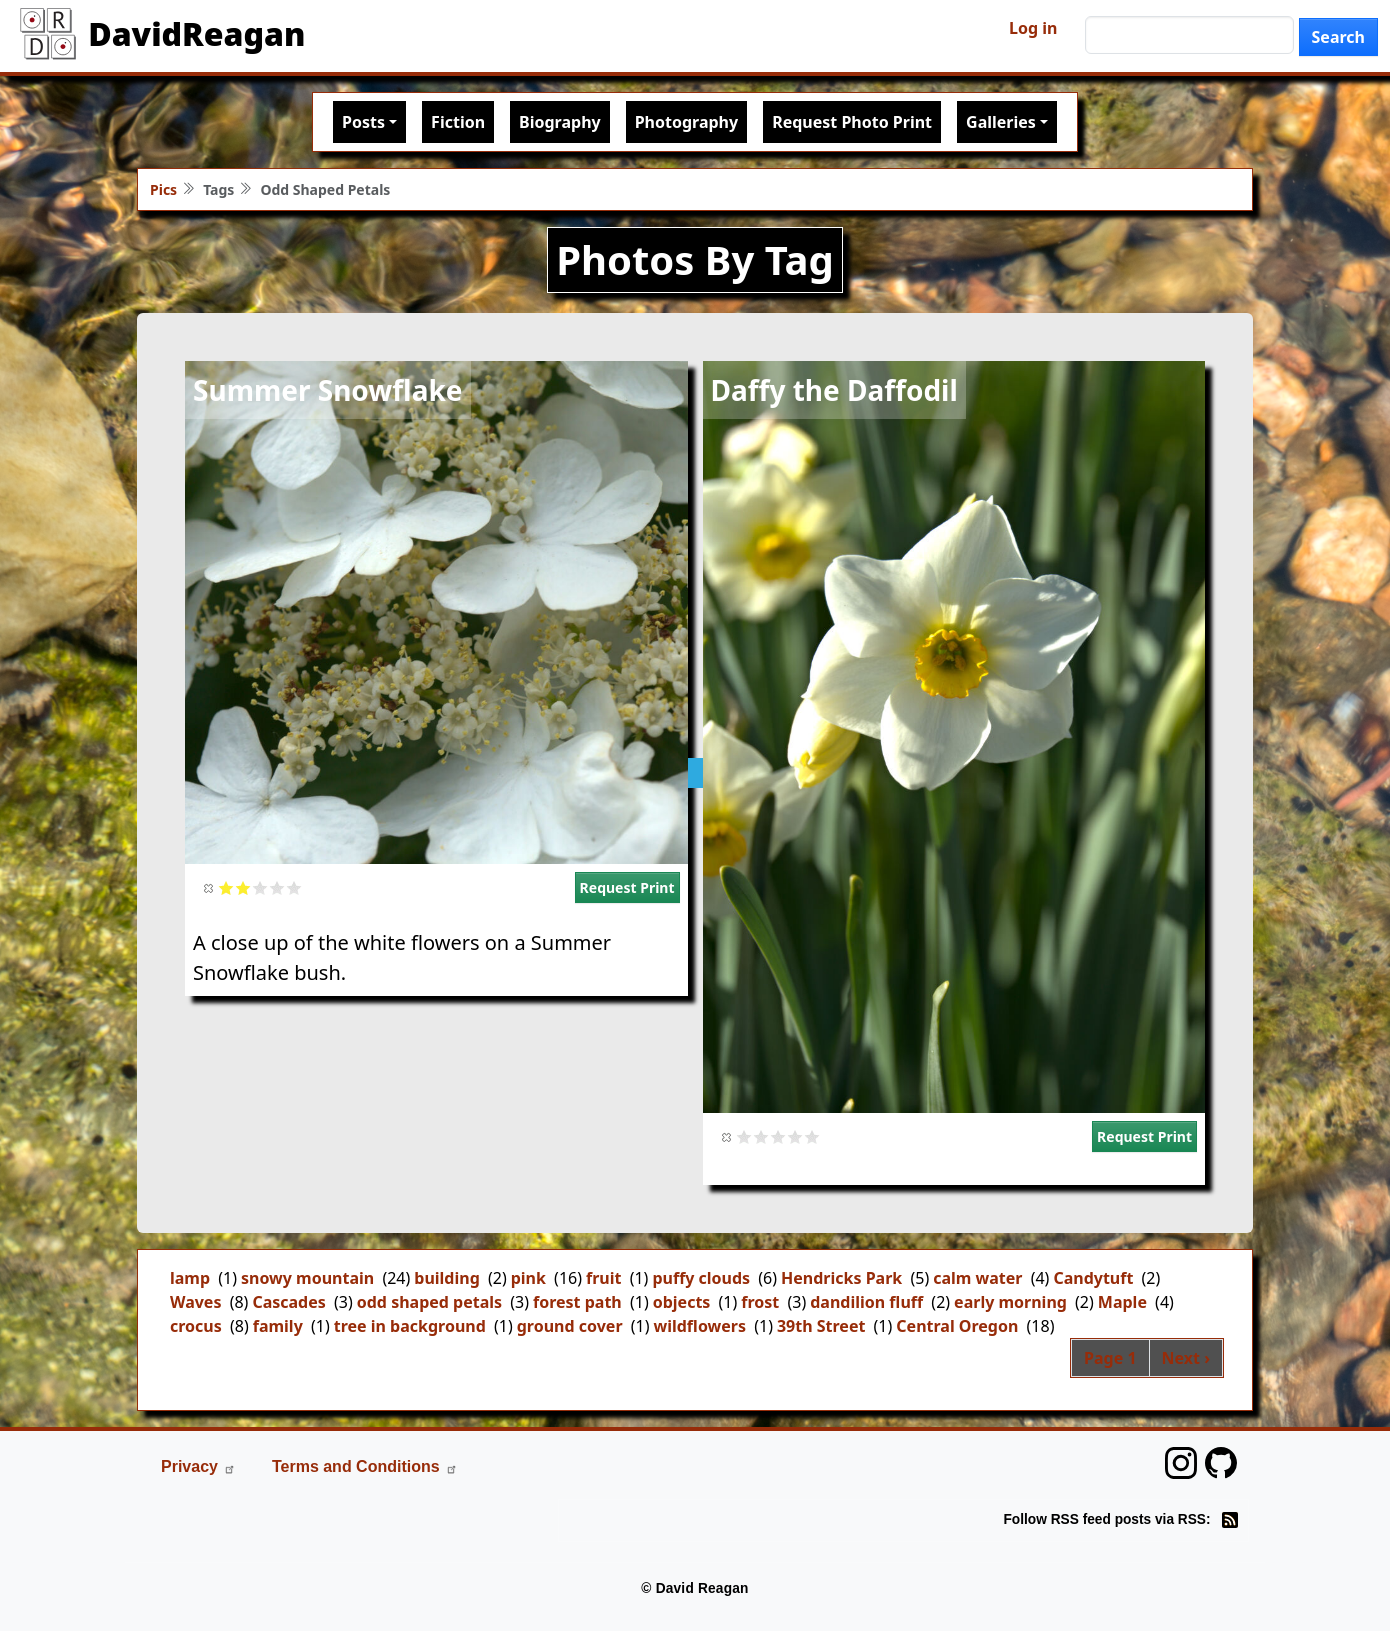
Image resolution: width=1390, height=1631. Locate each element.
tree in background (410, 1326)
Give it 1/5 (226, 887)
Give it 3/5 (260, 887)
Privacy (198, 1466)
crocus (196, 1326)
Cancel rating (209, 887)
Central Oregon (957, 1326)
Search (1338, 37)
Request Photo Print (852, 122)
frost (760, 1302)
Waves (195, 1302)
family (278, 1326)
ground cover (570, 1326)
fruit (603, 1278)
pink (528, 1278)
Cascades (288, 1302)
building (446, 1278)
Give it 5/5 (294, 887)
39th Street (821, 1326)
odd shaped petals (429, 1302)
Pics (163, 189)
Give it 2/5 (243, 887)
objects (682, 1302)
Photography (686, 122)
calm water (977, 1278)
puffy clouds (701, 1278)
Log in (1033, 28)
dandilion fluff (866, 1302)
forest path (577, 1302)
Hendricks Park (841, 1278)
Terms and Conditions (365, 1466)
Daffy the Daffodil (834, 390)
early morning (1010, 1302)
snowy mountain (307, 1278)
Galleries (1001, 122)
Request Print (627, 887)
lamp (190, 1278)
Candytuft (1093, 1278)
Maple (1122, 1302)
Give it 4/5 (277, 887)
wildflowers (699, 1326)
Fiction (458, 122)
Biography (560, 122)
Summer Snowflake (328, 390)
